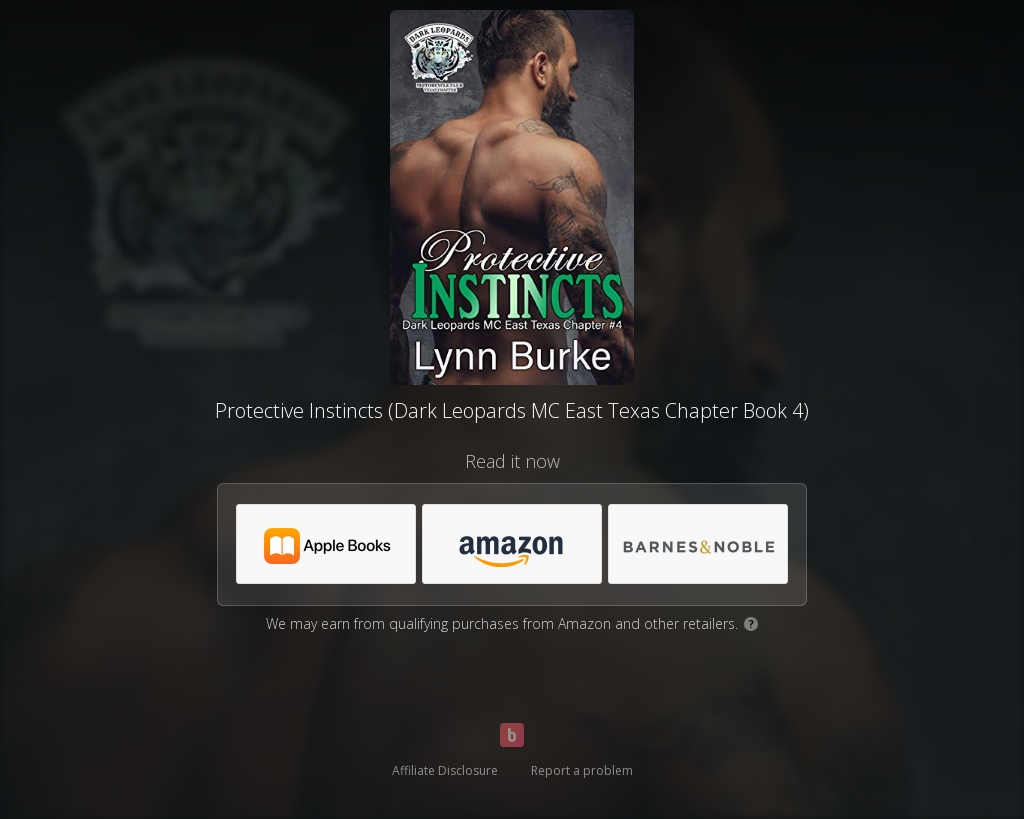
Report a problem (582, 770)
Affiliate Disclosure (445, 770)
